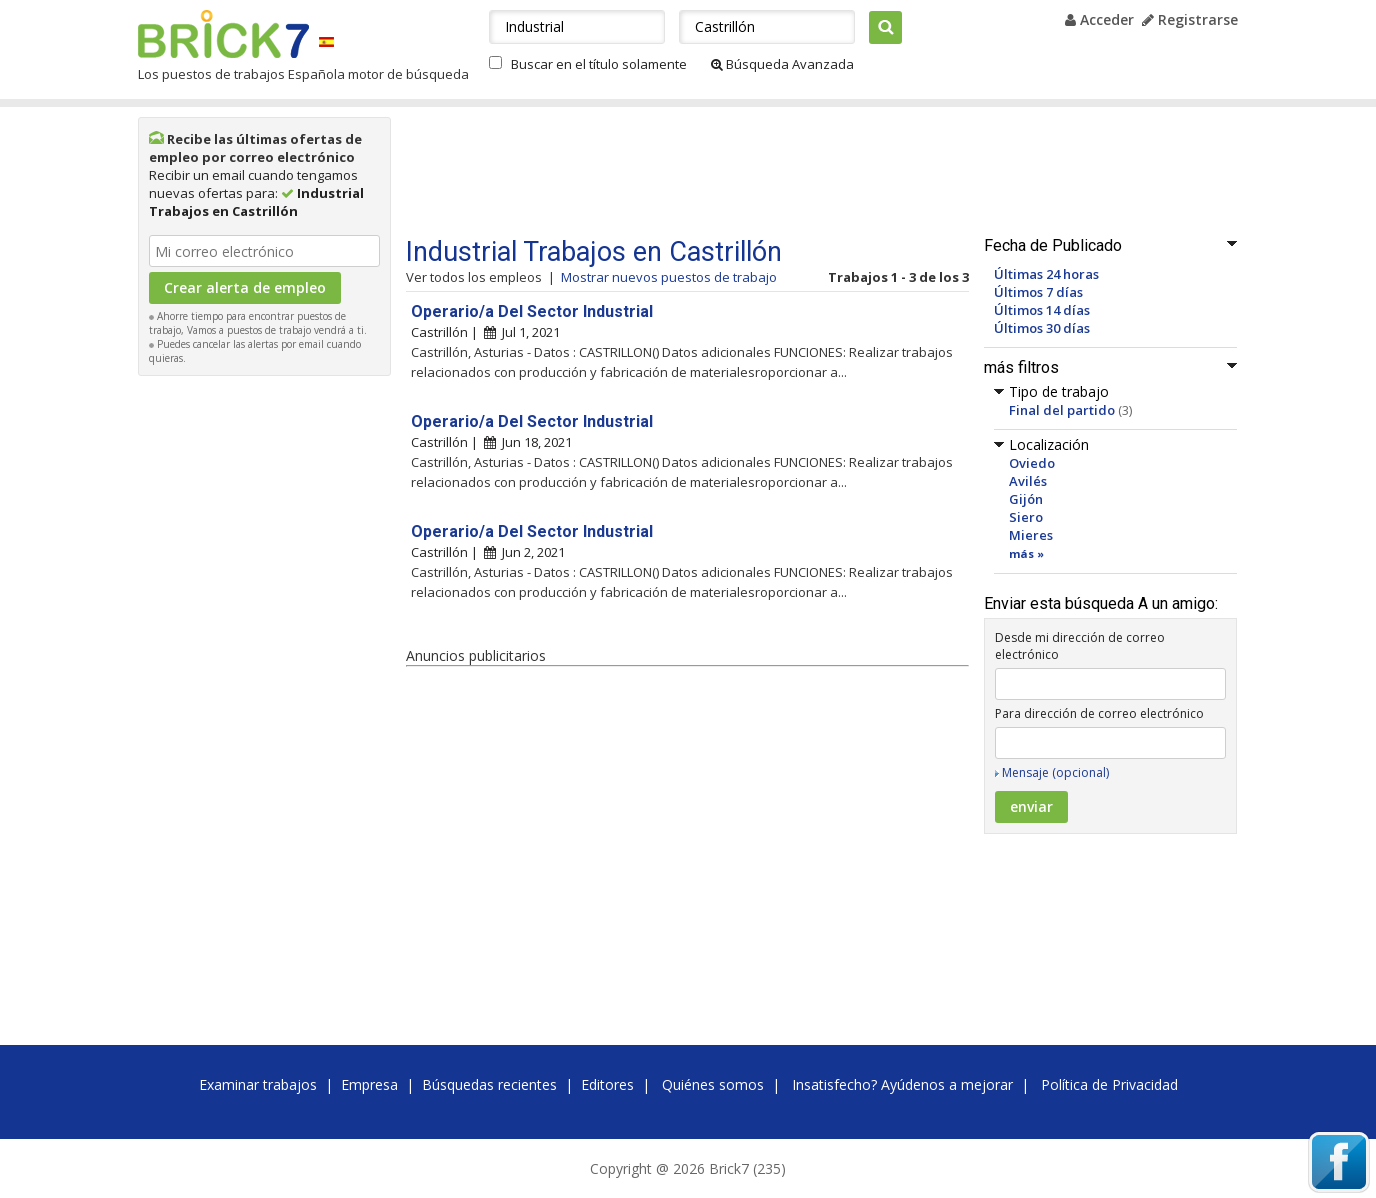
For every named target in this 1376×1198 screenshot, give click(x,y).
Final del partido (1062, 410)
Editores (607, 1084)
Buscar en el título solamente (599, 64)
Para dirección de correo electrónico (1099, 713)
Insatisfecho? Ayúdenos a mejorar (902, 1084)
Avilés (1028, 481)
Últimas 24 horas (1046, 274)
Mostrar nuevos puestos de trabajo (669, 277)
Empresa (369, 1084)
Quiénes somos (713, 1084)
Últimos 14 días (1042, 310)
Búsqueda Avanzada (782, 64)
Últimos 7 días (1038, 292)
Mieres (1031, 535)
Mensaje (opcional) (1055, 772)
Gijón (1026, 499)
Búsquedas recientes (489, 1084)
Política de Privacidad (1109, 1084)
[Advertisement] (265, 686)
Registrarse (1190, 19)
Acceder (1099, 19)
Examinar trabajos (258, 1084)
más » (1026, 553)
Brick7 (223, 34)
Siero (1026, 517)
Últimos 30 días (1042, 328)
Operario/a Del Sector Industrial (532, 311)
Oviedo (1032, 463)
